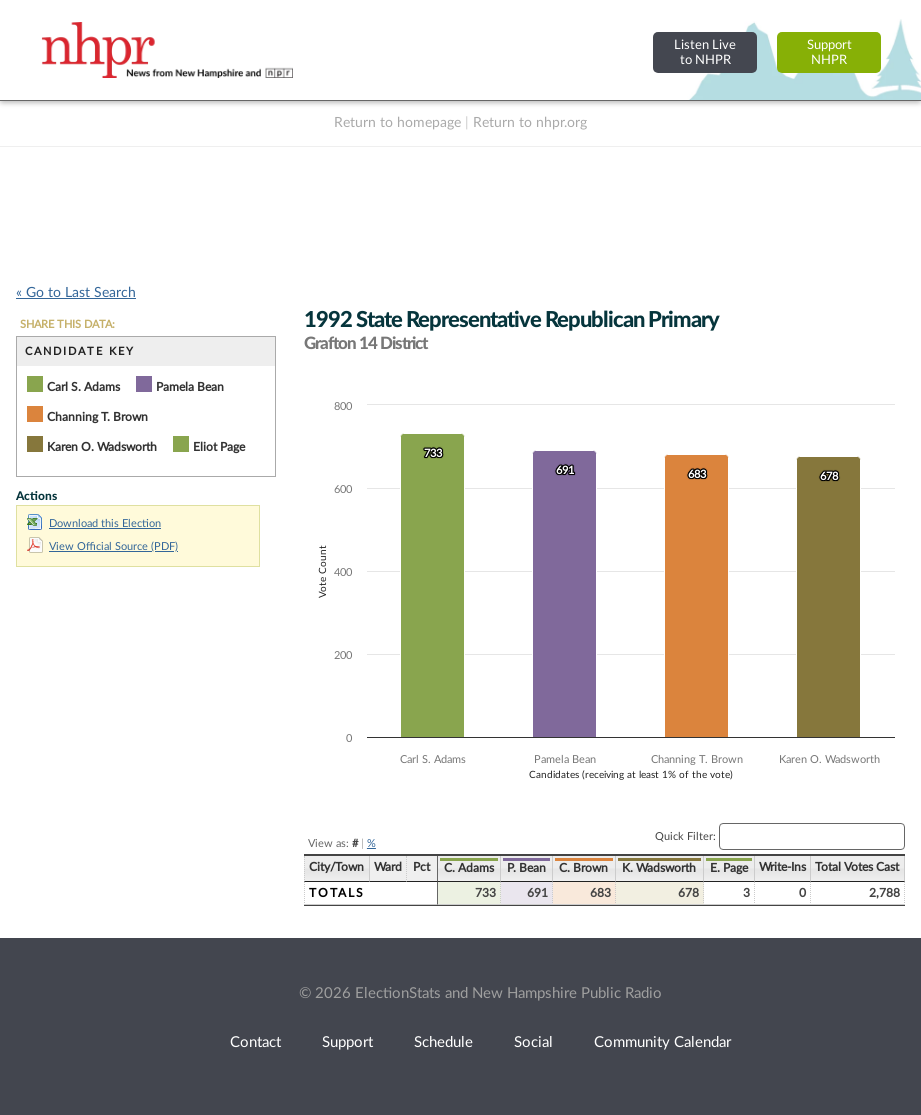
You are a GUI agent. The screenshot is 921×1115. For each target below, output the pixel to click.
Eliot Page (219, 447)
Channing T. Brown (97, 417)
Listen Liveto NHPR (705, 52)
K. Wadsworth (659, 868)
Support (347, 1042)
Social (533, 1042)
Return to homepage (397, 123)
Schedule (443, 1042)
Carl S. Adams (83, 387)
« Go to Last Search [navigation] (76, 293)
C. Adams (469, 868)
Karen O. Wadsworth (102, 447)
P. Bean (526, 868)
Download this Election (94, 523)
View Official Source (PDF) (102, 546)
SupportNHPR (829, 52)
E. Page (729, 868)
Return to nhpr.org (530, 123)
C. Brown (583, 868)
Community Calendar (662, 1042)
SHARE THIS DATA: (67, 324)
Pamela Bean (190, 387)
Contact (255, 1042)
